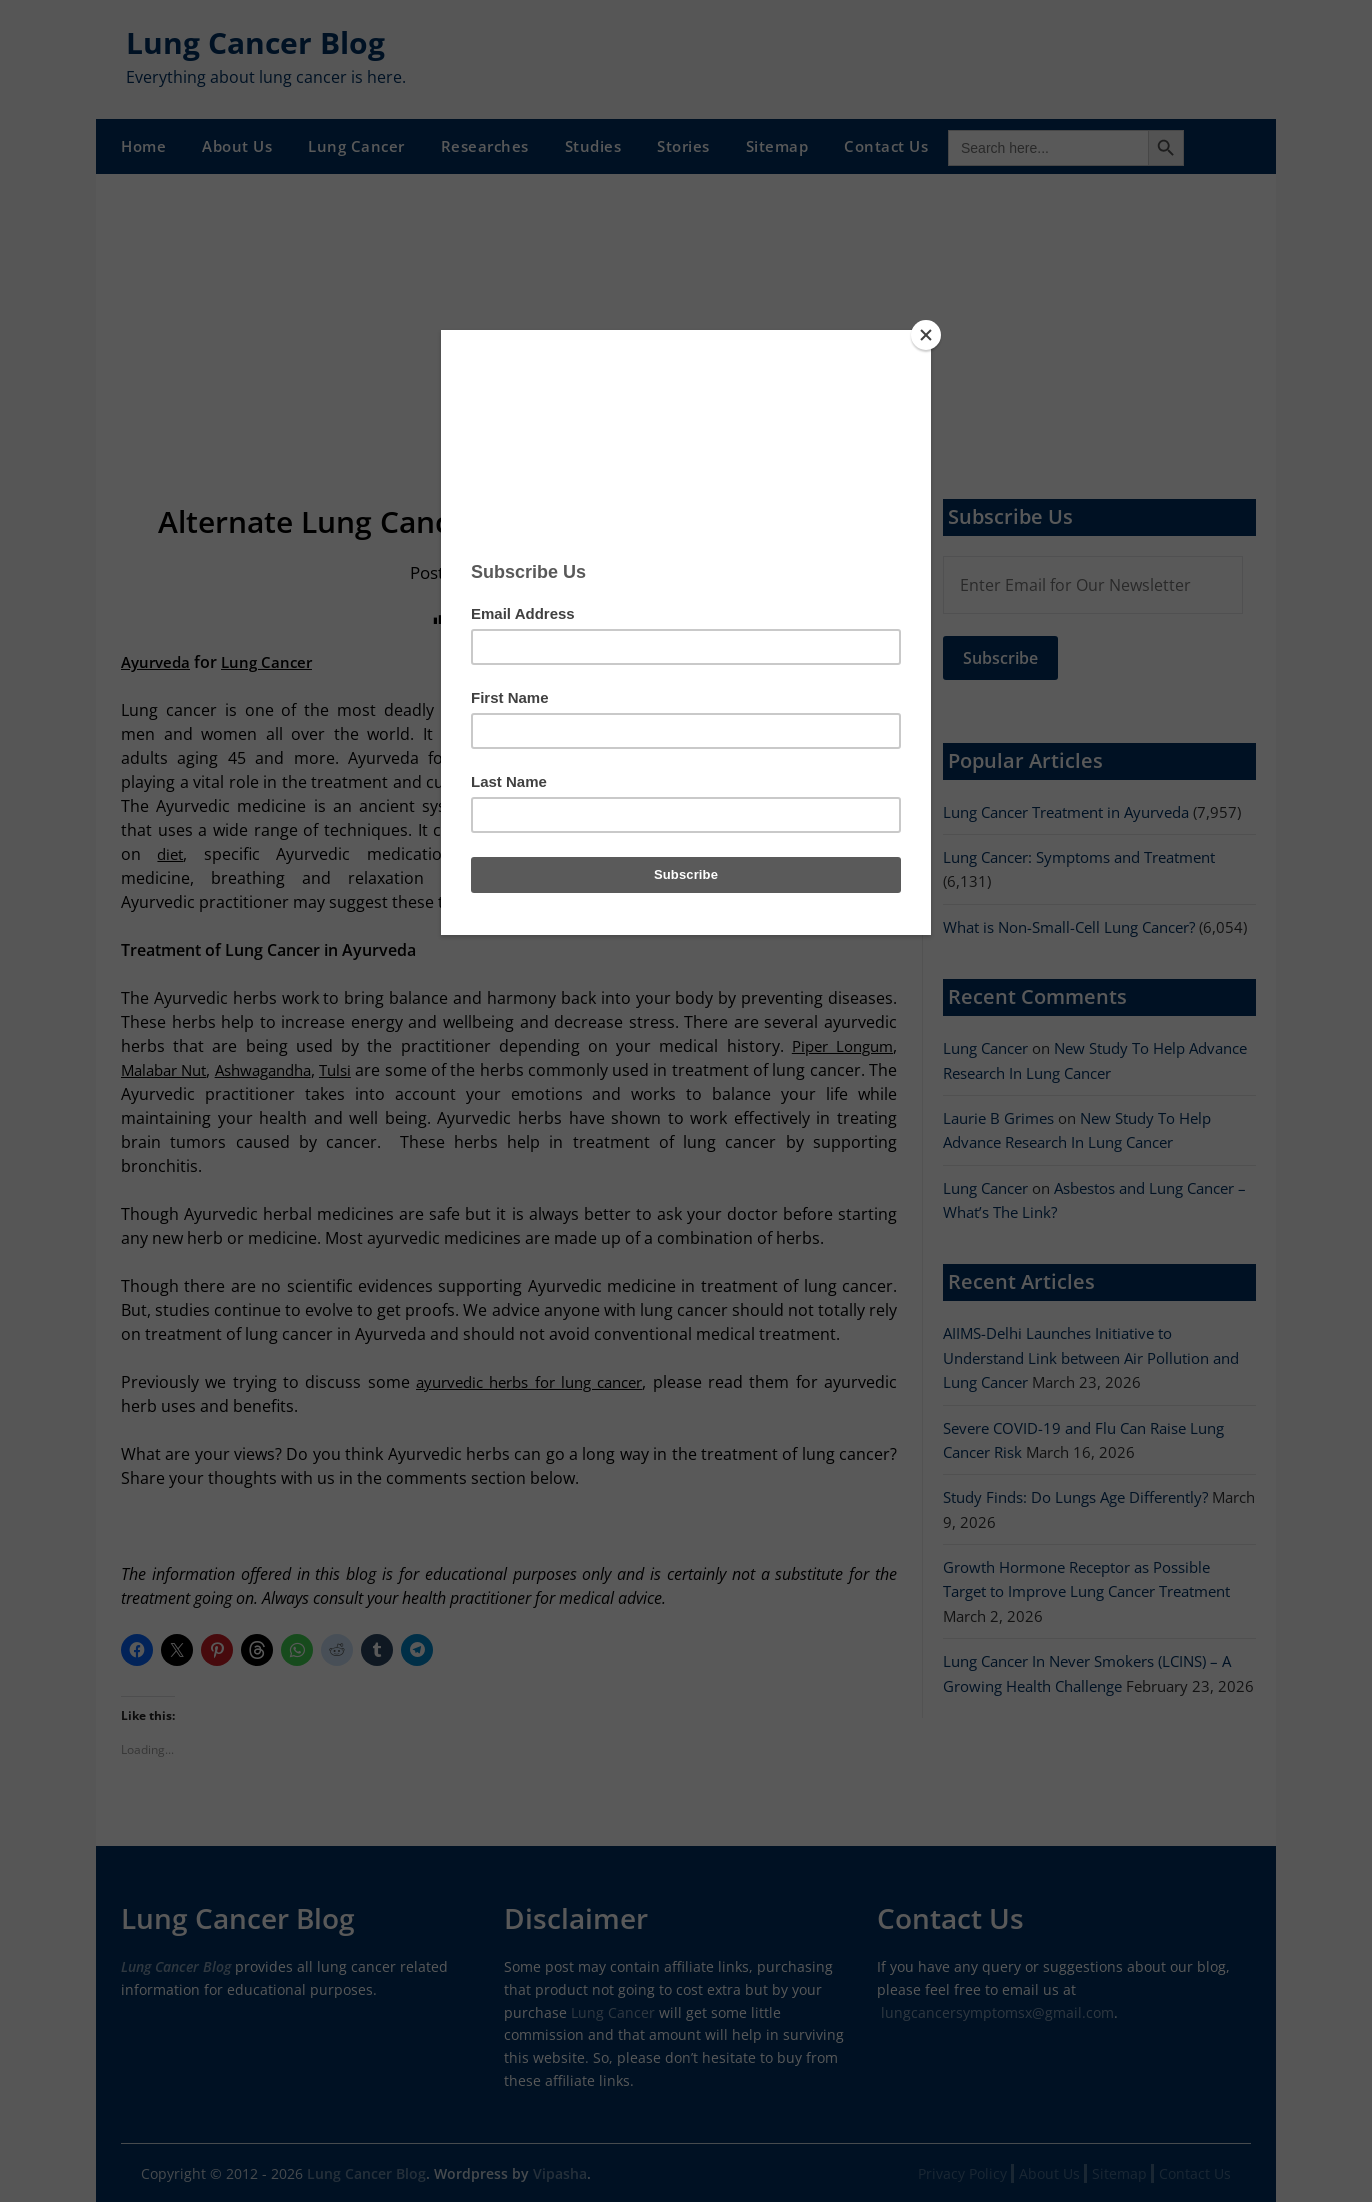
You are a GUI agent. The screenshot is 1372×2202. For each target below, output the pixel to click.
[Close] (926, 335)
